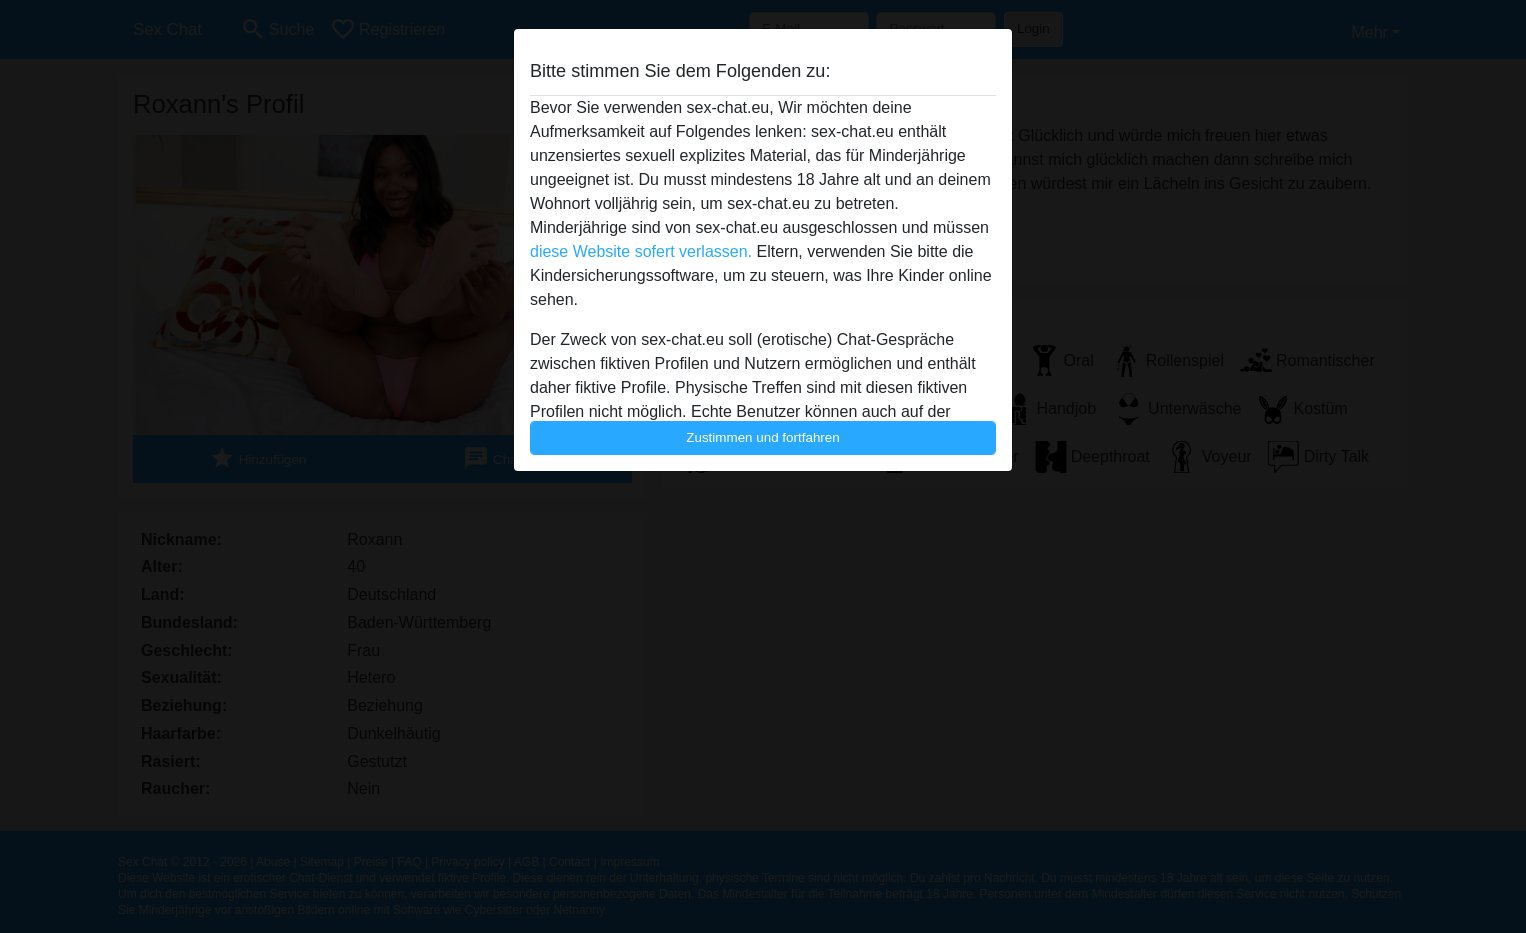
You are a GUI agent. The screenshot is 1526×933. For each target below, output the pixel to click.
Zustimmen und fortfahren (763, 437)
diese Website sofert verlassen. (641, 251)
